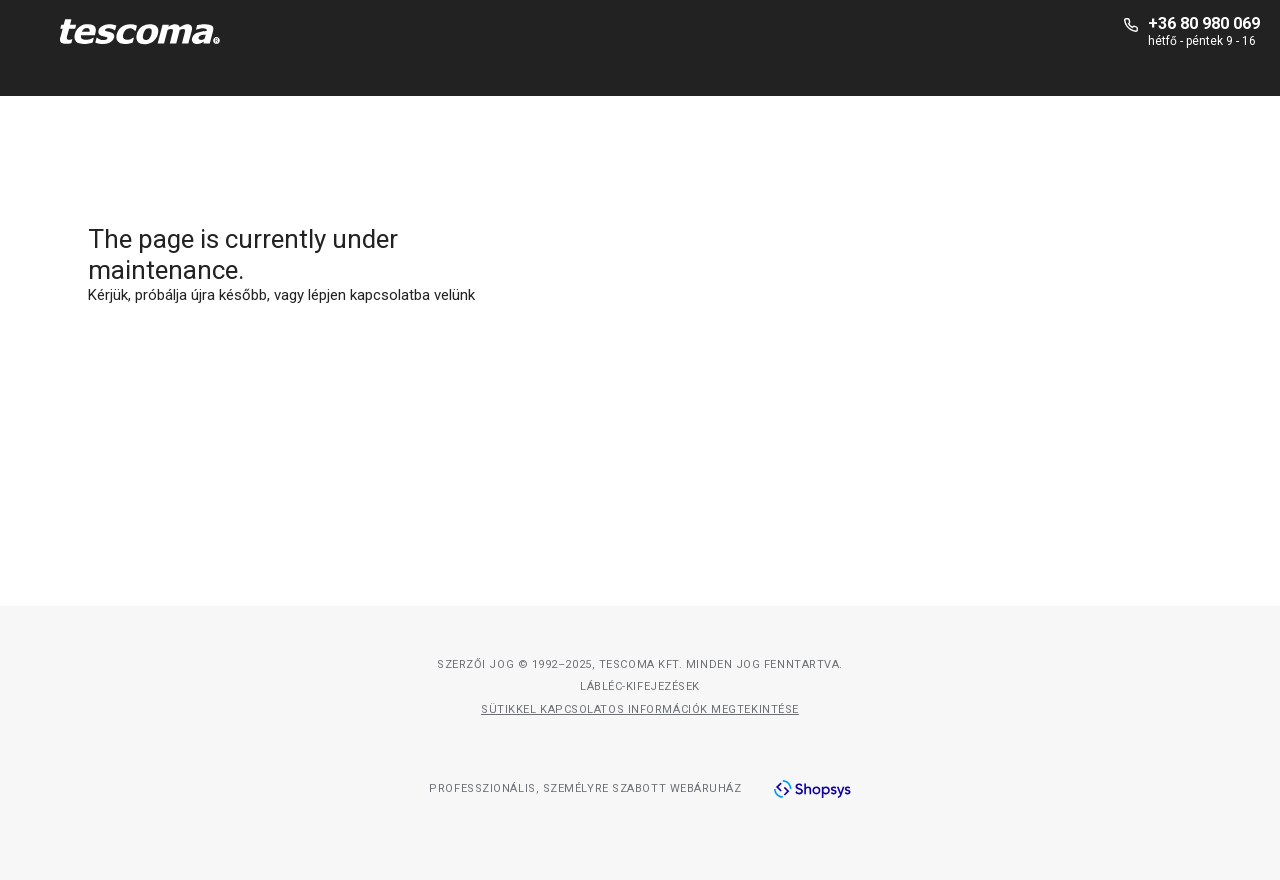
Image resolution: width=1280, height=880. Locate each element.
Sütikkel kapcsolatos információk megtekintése (640, 709)
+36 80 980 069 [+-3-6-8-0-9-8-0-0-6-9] (1204, 23)
